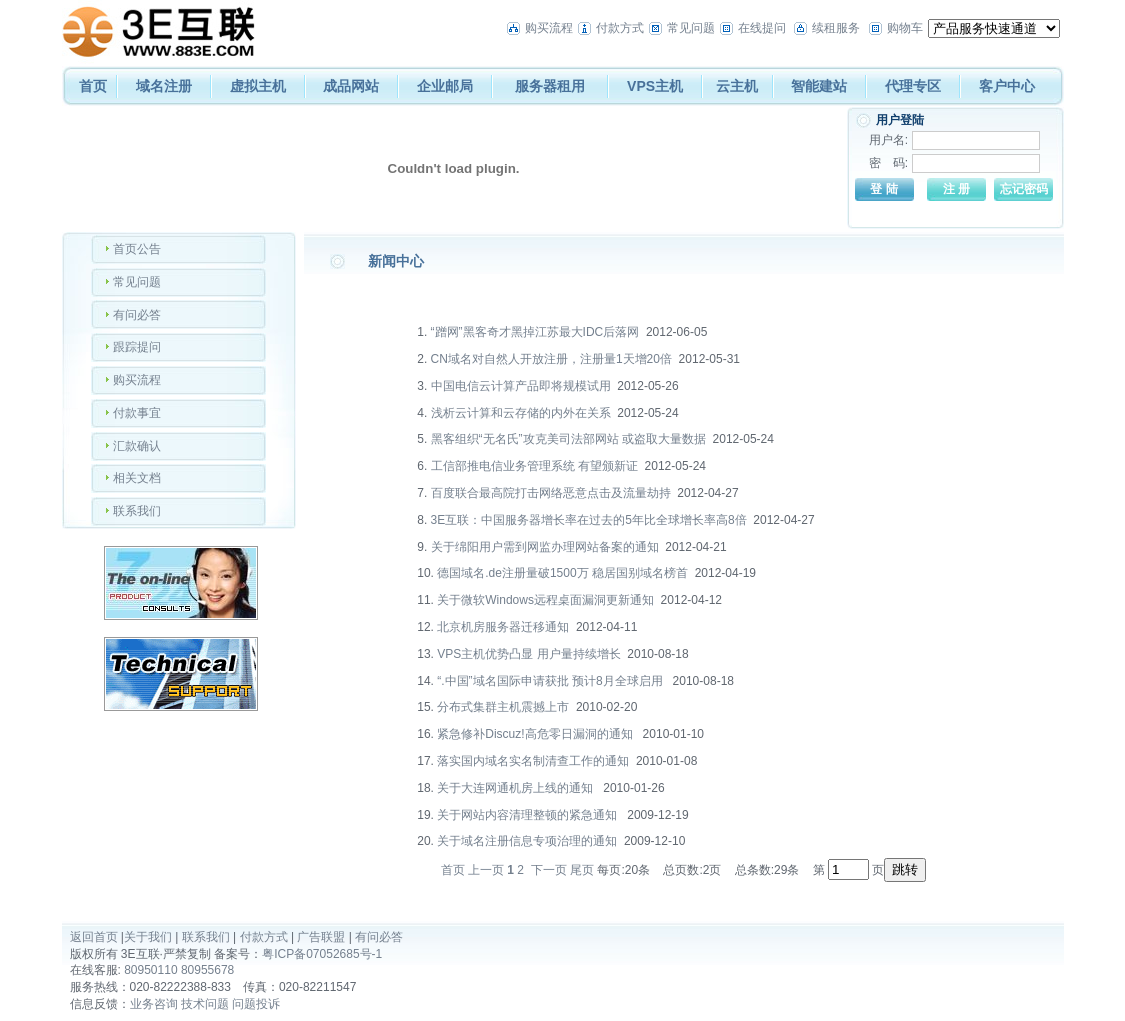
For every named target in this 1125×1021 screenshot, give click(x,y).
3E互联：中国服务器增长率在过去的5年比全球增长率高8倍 (589, 520)
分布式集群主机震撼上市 (503, 707)
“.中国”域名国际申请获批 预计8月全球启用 (551, 681)
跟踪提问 (137, 347)
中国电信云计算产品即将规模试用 (521, 386)
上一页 (486, 870)
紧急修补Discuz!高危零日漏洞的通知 (536, 734)
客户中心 (1007, 86)
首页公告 (137, 249)
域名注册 (164, 86)
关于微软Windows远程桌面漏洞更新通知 (545, 600)
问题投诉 (256, 1004)
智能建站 (819, 86)
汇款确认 (137, 446)
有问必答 (137, 315)
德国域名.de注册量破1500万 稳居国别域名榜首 (562, 573)
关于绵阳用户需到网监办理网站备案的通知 (545, 547)
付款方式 (620, 28)
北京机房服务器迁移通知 (503, 627)
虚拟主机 (258, 86)
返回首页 (94, 937)
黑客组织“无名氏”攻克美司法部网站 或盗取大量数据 (568, 439)
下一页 (549, 870)
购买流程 (549, 28)
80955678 (207, 970)
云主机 (737, 86)
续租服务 (836, 28)
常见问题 (691, 28)
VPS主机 (655, 86)
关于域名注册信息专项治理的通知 (527, 841)
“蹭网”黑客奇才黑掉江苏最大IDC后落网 (535, 332)
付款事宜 (137, 413)
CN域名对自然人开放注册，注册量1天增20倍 (551, 359)
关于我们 (148, 937)
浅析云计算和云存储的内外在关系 (521, 413)
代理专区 (913, 86)
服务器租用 (550, 86)
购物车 (905, 28)
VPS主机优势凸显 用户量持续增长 (528, 654)
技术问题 (205, 1004)
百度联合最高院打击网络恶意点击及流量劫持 (551, 493)
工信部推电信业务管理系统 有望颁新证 (534, 466)
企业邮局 (445, 86)
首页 (93, 86)
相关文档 (137, 478)
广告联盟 (321, 937)
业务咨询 (154, 1004)
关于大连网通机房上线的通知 (516, 788)
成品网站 (351, 86)
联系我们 (137, 511)
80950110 (150, 970)
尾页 (582, 870)
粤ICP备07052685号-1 (322, 954)
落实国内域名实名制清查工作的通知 (533, 761)
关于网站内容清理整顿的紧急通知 (528, 815)
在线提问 (762, 28)
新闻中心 (396, 261)
